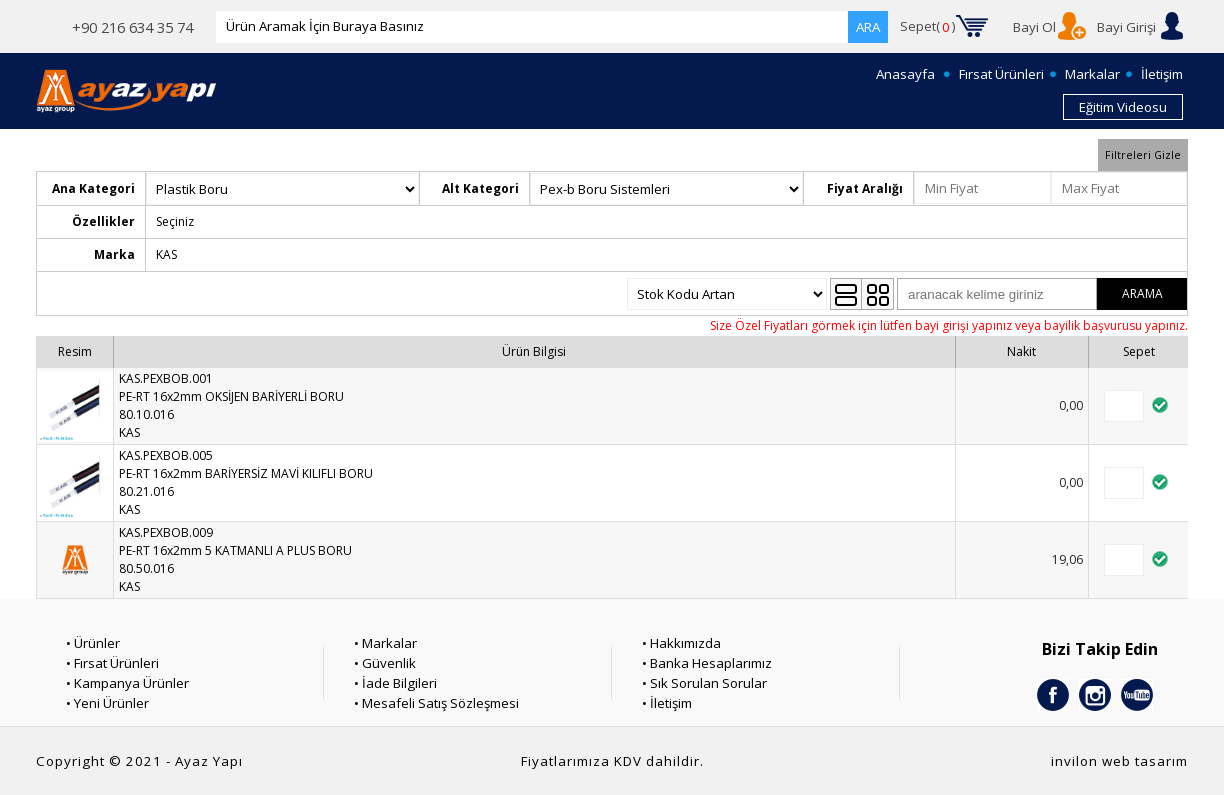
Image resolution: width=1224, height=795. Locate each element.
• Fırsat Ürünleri (112, 663)
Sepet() (928, 27)
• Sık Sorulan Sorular (704, 683)
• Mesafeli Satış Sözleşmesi (436, 703)
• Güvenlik (385, 663)
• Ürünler (93, 643)
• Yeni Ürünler (107, 703)
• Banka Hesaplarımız (707, 663)
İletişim (1162, 74)
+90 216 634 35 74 (132, 27)
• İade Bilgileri (395, 683)
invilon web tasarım (1119, 761)
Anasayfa (905, 74)
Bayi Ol (1034, 27)
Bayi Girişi (1126, 27)
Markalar (1092, 74)
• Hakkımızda (681, 643)
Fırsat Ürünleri (1001, 74)
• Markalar (385, 643)
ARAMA (1142, 293)
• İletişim (667, 703)
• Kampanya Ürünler (127, 683)
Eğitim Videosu (1123, 107)
